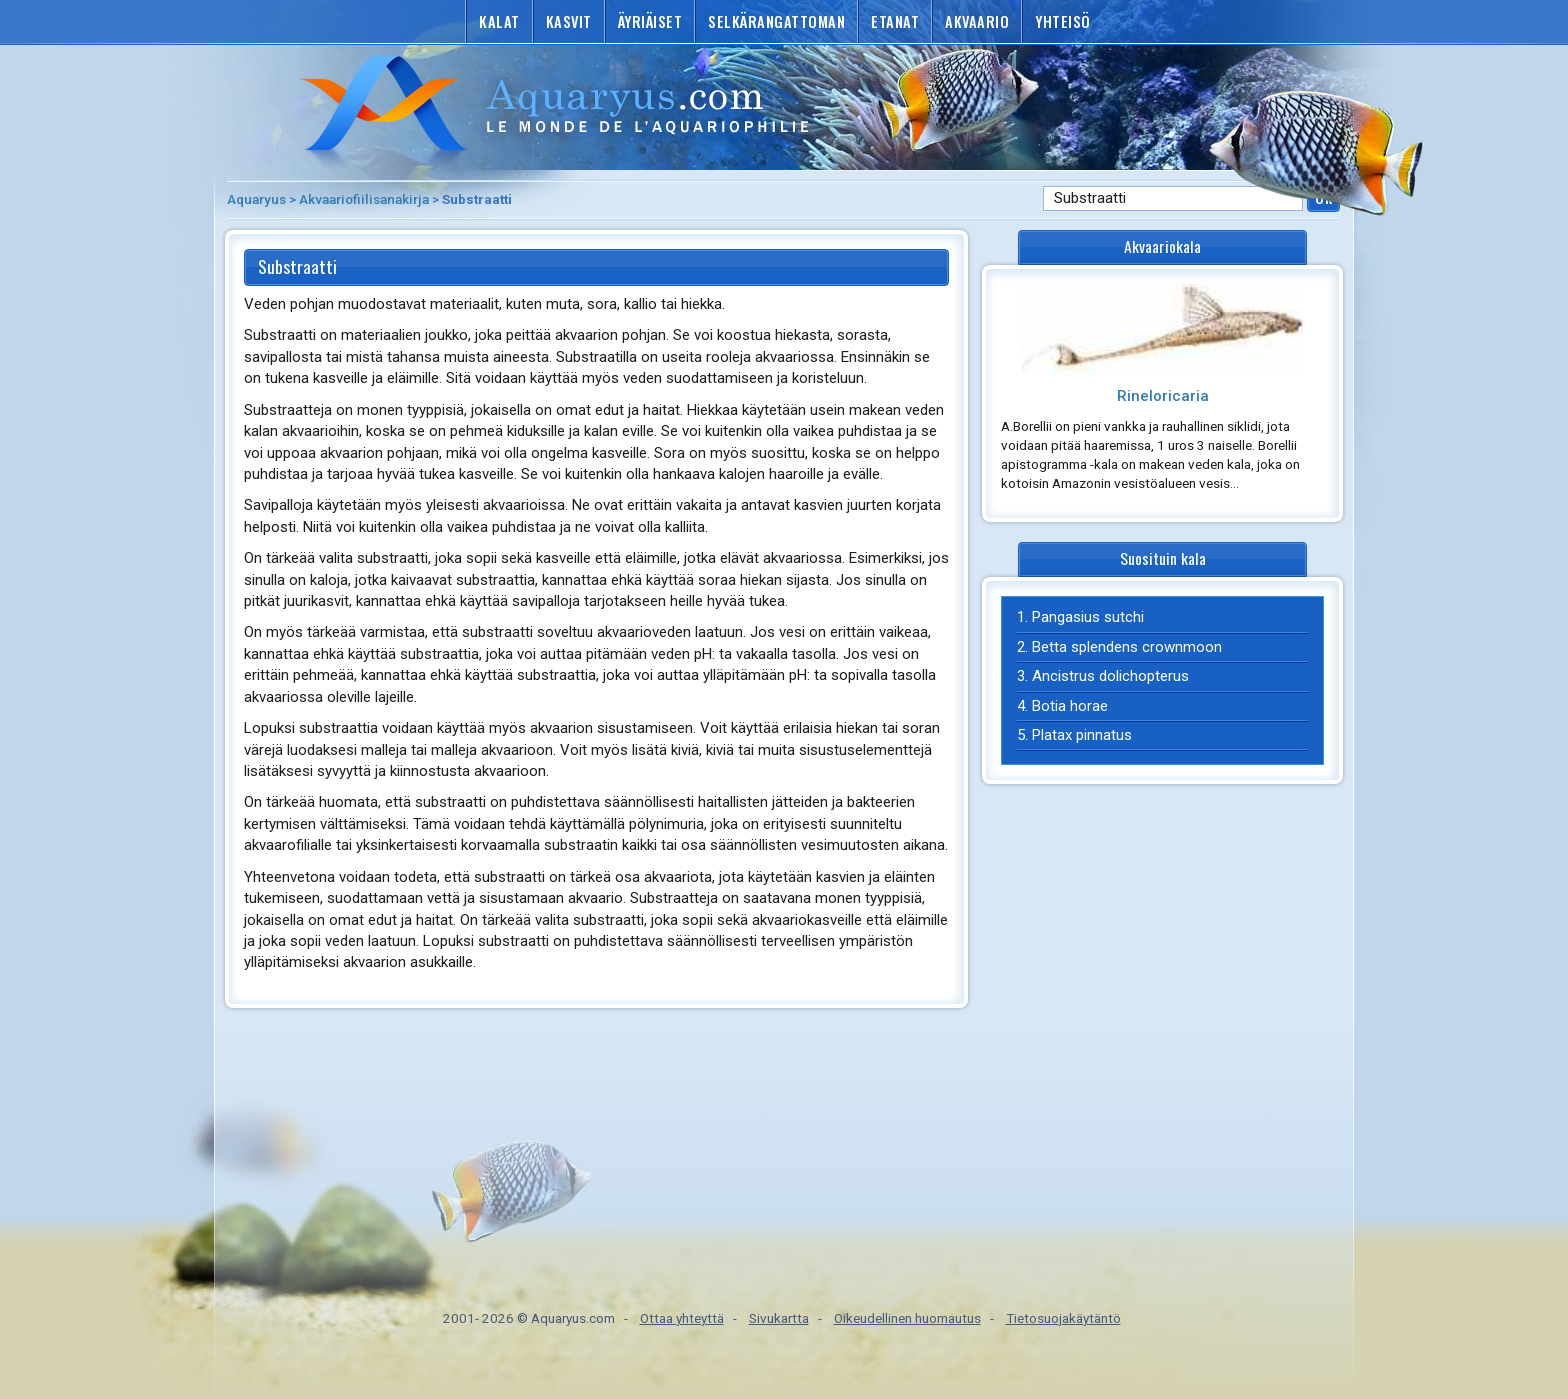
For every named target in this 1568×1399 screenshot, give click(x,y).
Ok (1323, 197)
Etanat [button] (895, 21)
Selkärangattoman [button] (776, 21)
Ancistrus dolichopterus (1110, 676)
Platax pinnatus (1082, 735)
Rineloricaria (1163, 396)
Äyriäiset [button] (650, 21)
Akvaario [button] (977, 21)
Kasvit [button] (569, 21)
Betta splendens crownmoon (1127, 647)
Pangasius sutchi (1088, 617)
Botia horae (1070, 706)
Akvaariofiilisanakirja (364, 199)
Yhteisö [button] (1063, 21)
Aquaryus (256, 199)
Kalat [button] (499, 21)
